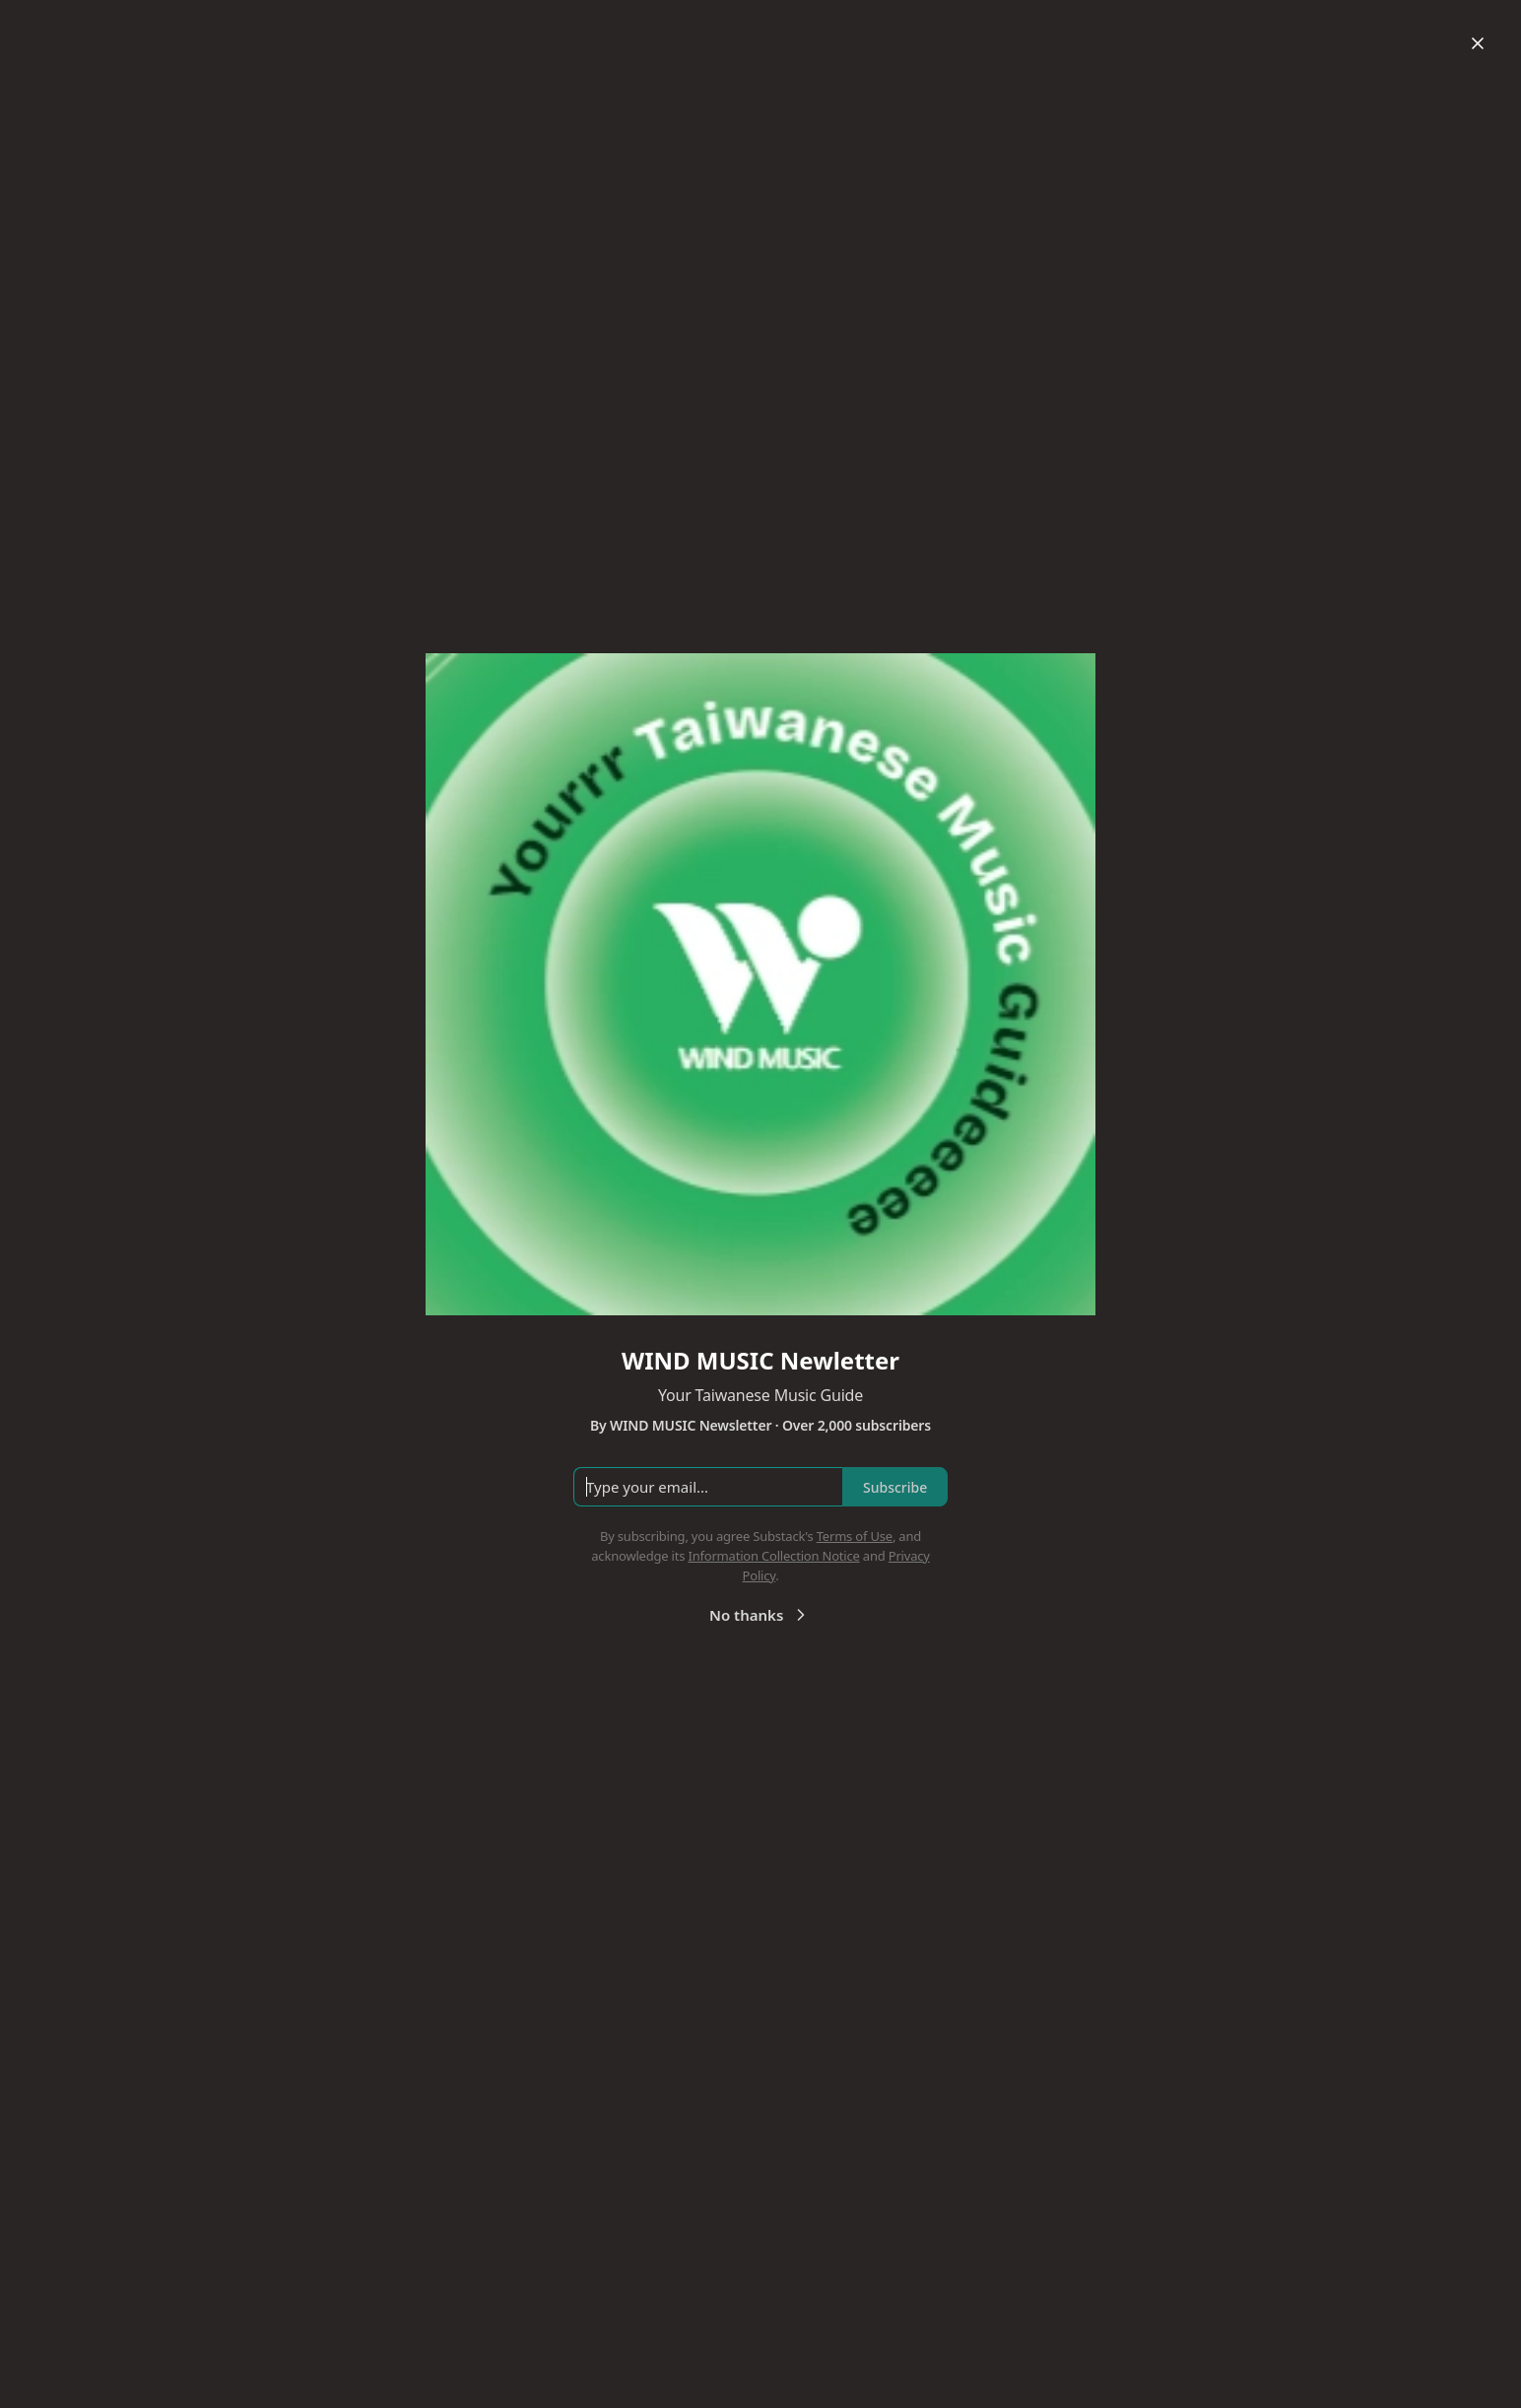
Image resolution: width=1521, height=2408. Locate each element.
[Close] (1477, 43)
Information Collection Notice (773, 1556)
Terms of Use (855, 1536)
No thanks (760, 1615)
